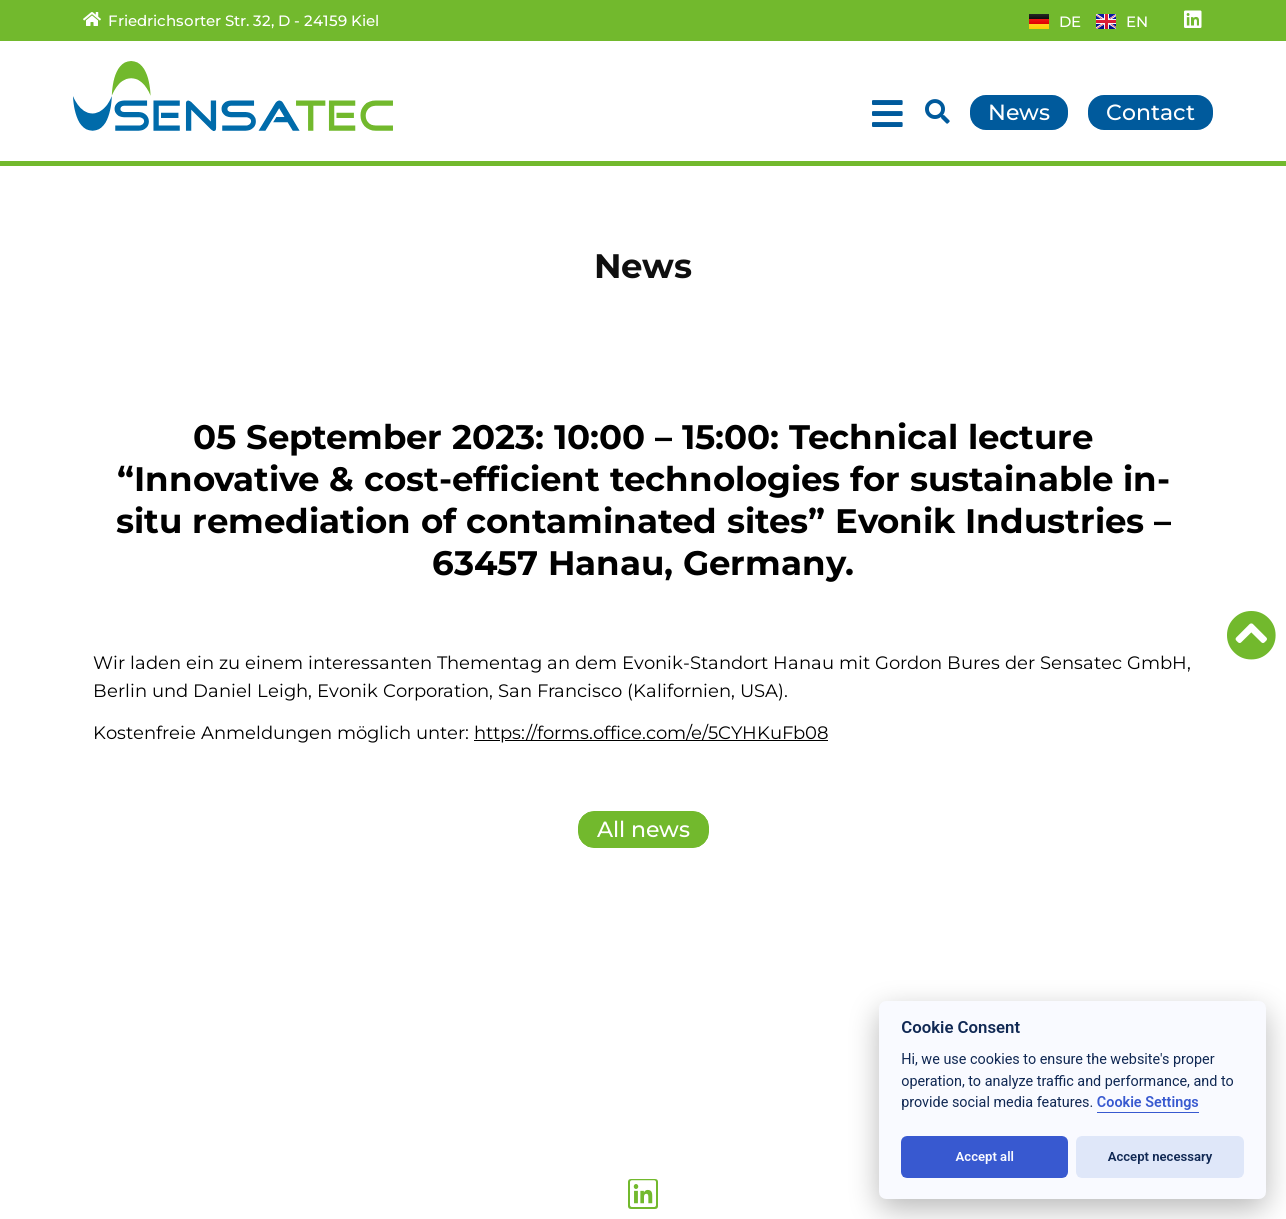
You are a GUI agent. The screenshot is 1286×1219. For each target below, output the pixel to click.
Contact (311, 994)
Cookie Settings (1148, 1102)
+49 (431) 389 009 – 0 (586, 1111)
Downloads (327, 1038)
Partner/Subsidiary (359, 1016)
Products (123, 1060)
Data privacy (333, 1104)
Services (120, 1038)
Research (125, 1082)
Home (111, 994)
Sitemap (314, 1060)
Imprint (310, 1126)
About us (123, 1104)
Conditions (324, 1082)
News (108, 1016)
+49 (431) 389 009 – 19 (591, 1133)
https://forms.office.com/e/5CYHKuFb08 (651, 733)
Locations (126, 1126)
